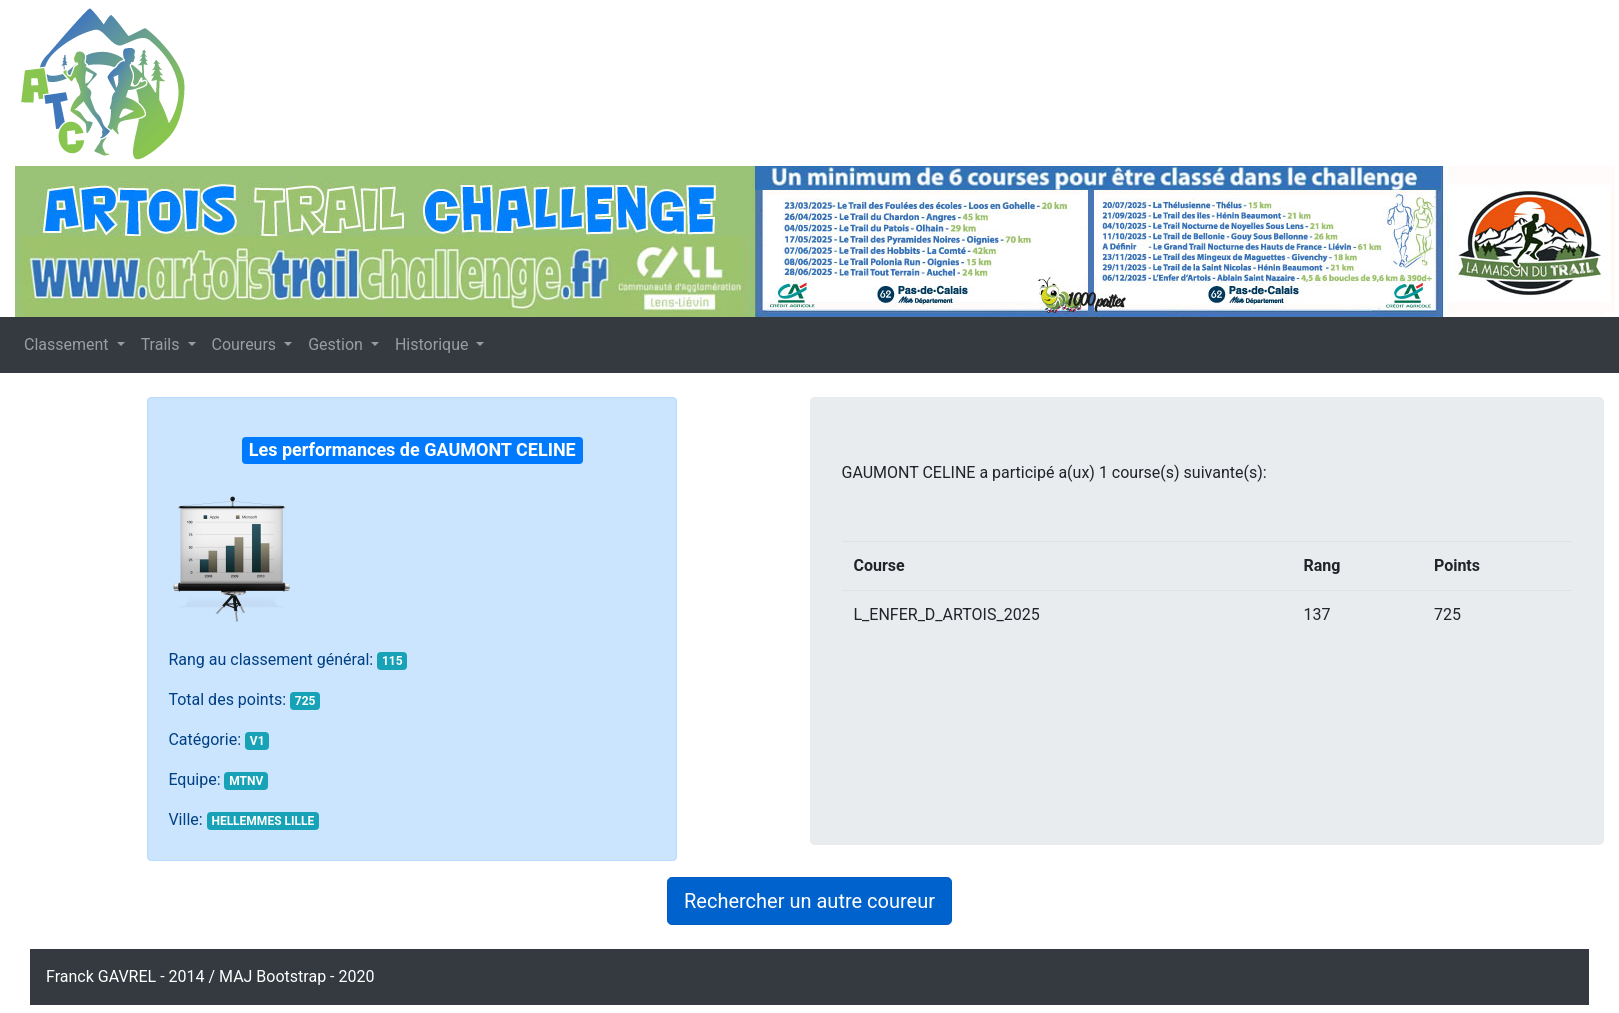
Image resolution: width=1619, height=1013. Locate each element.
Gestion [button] (337, 344)
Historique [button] (433, 344)
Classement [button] (68, 344)
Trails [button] (162, 344)
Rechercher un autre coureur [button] (809, 901)
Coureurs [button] (246, 344)
